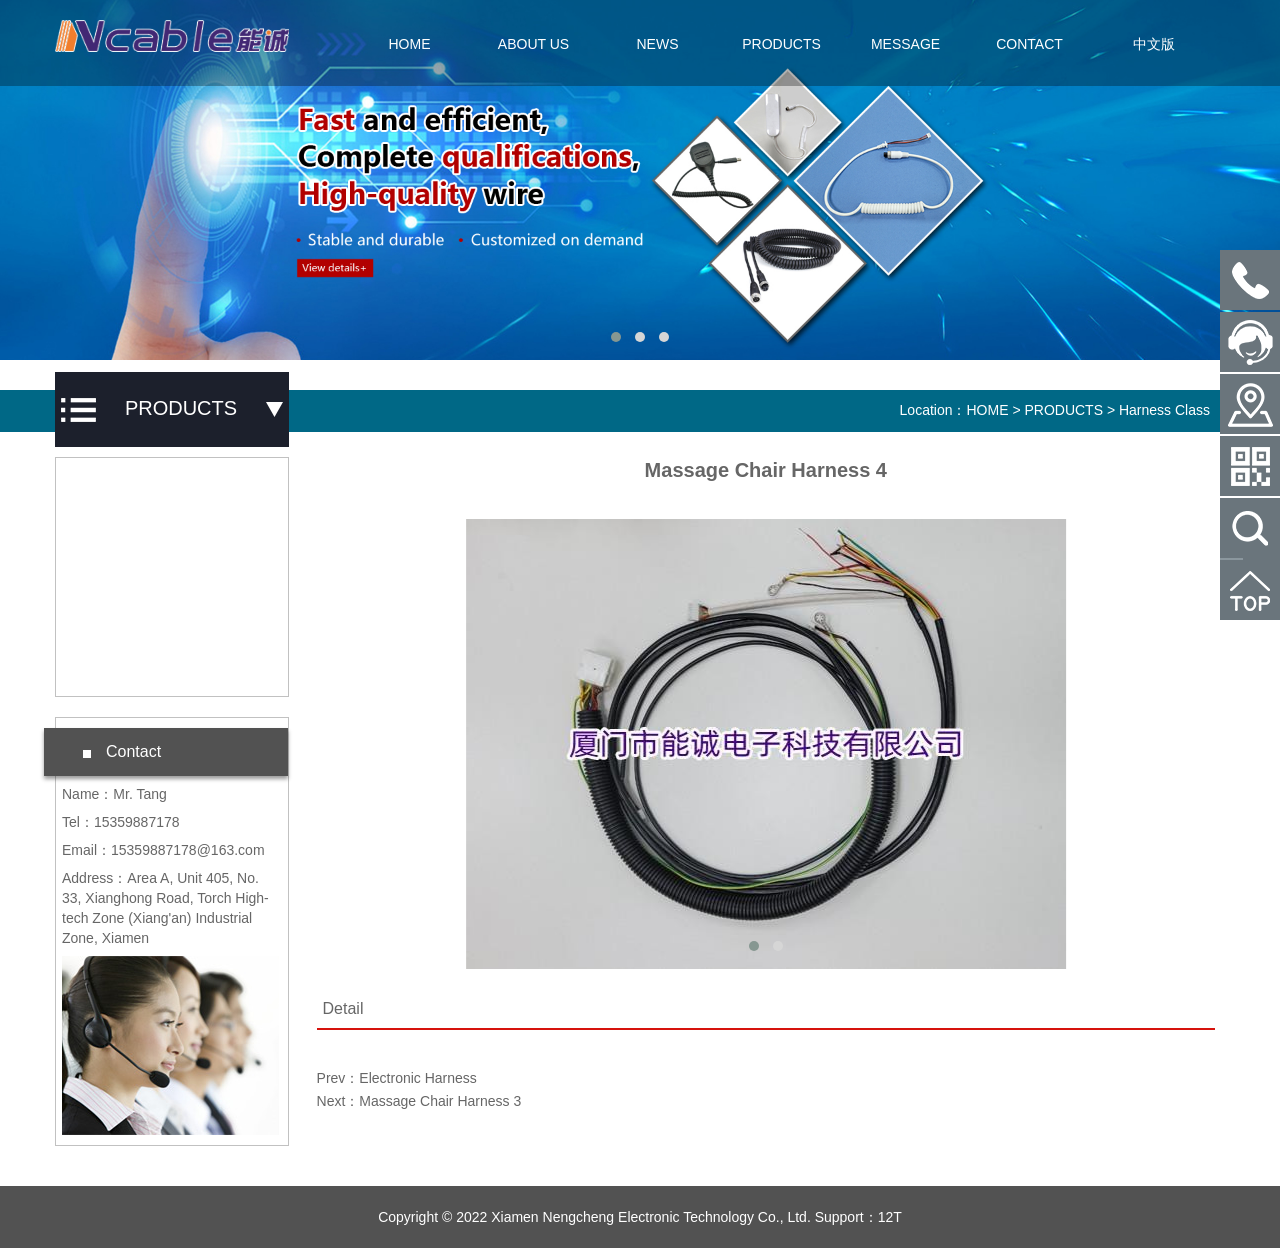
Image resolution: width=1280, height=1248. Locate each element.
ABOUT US (533, 44)
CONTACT (1029, 44)
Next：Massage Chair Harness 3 (419, 1101)
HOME (410, 44)
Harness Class (129, 551)
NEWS (658, 44)
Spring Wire (120, 494)
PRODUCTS (781, 44)
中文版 (1154, 44)
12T (890, 1217)
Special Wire (122, 608)
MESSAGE (905, 44)
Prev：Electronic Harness (397, 1078)
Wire (96, 665)
